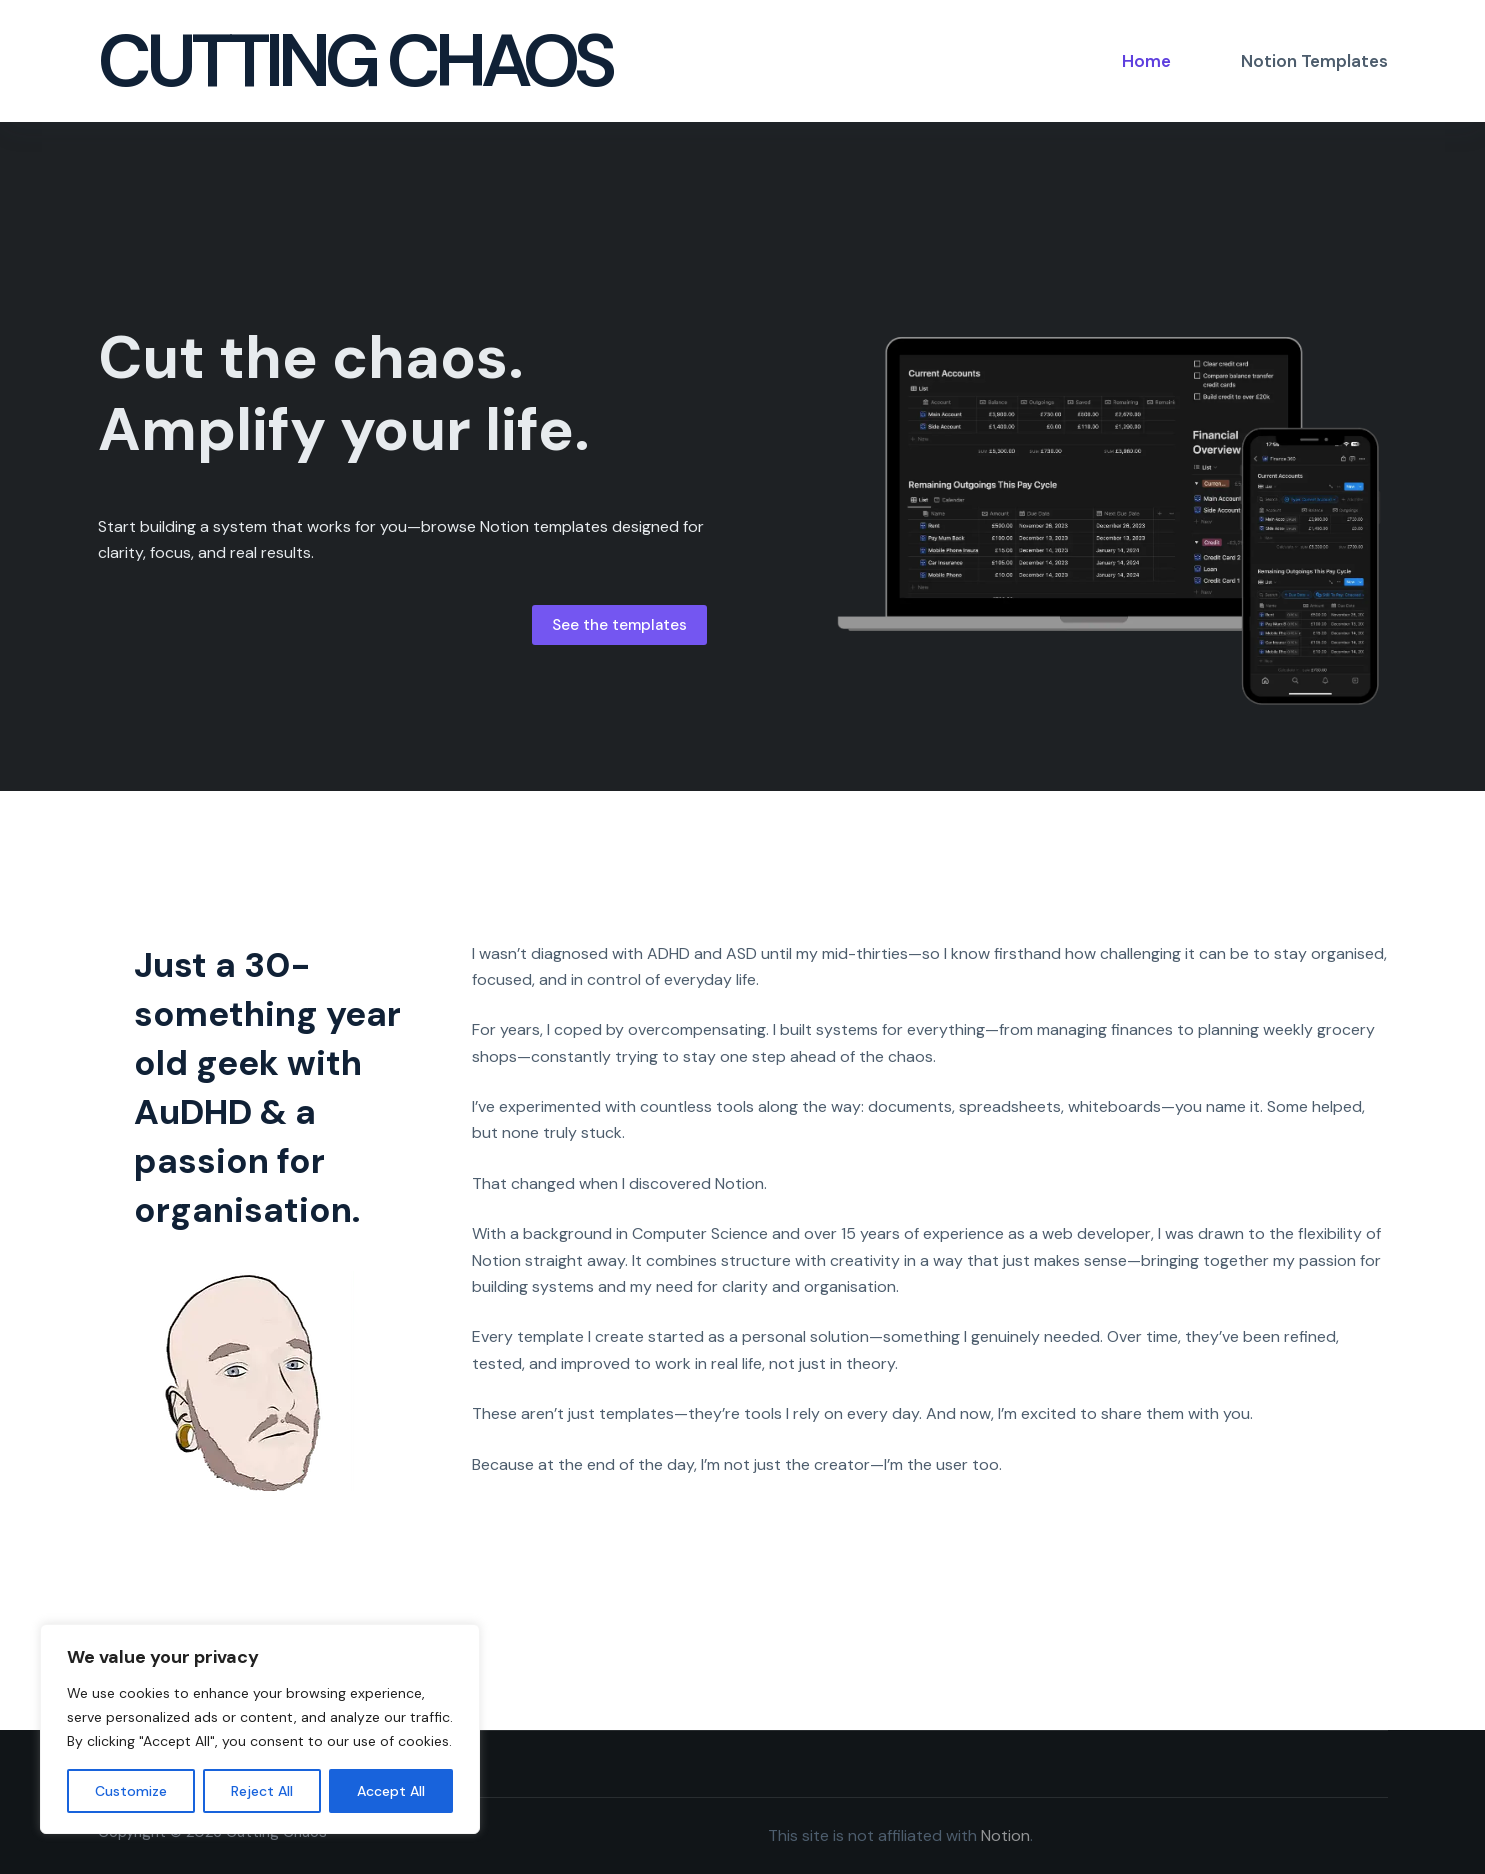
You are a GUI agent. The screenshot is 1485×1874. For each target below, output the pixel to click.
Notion (1005, 1835)
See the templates (619, 625)
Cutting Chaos (354, 61)
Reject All (262, 1791)
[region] (260, 1729)
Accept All (391, 1791)
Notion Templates (1314, 61)
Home (1146, 61)
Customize (131, 1791)
